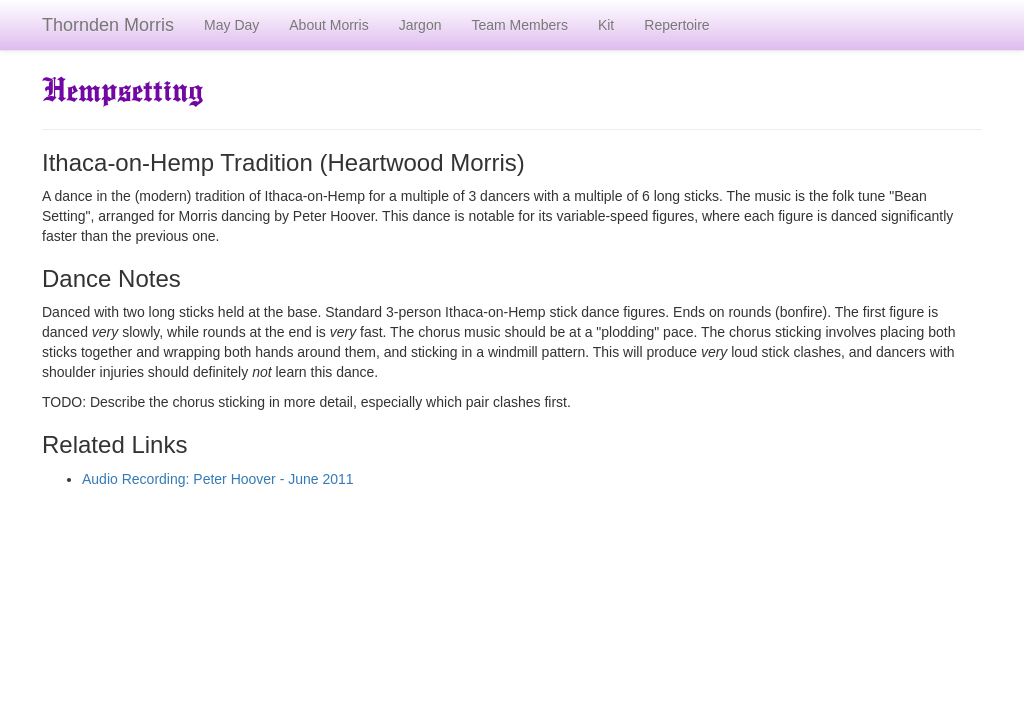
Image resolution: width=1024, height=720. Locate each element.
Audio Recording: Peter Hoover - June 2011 (218, 479)
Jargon (420, 25)
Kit (606, 25)
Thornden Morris (108, 25)
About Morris (328, 25)
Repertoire (676, 25)
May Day (231, 25)
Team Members (519, 25)
